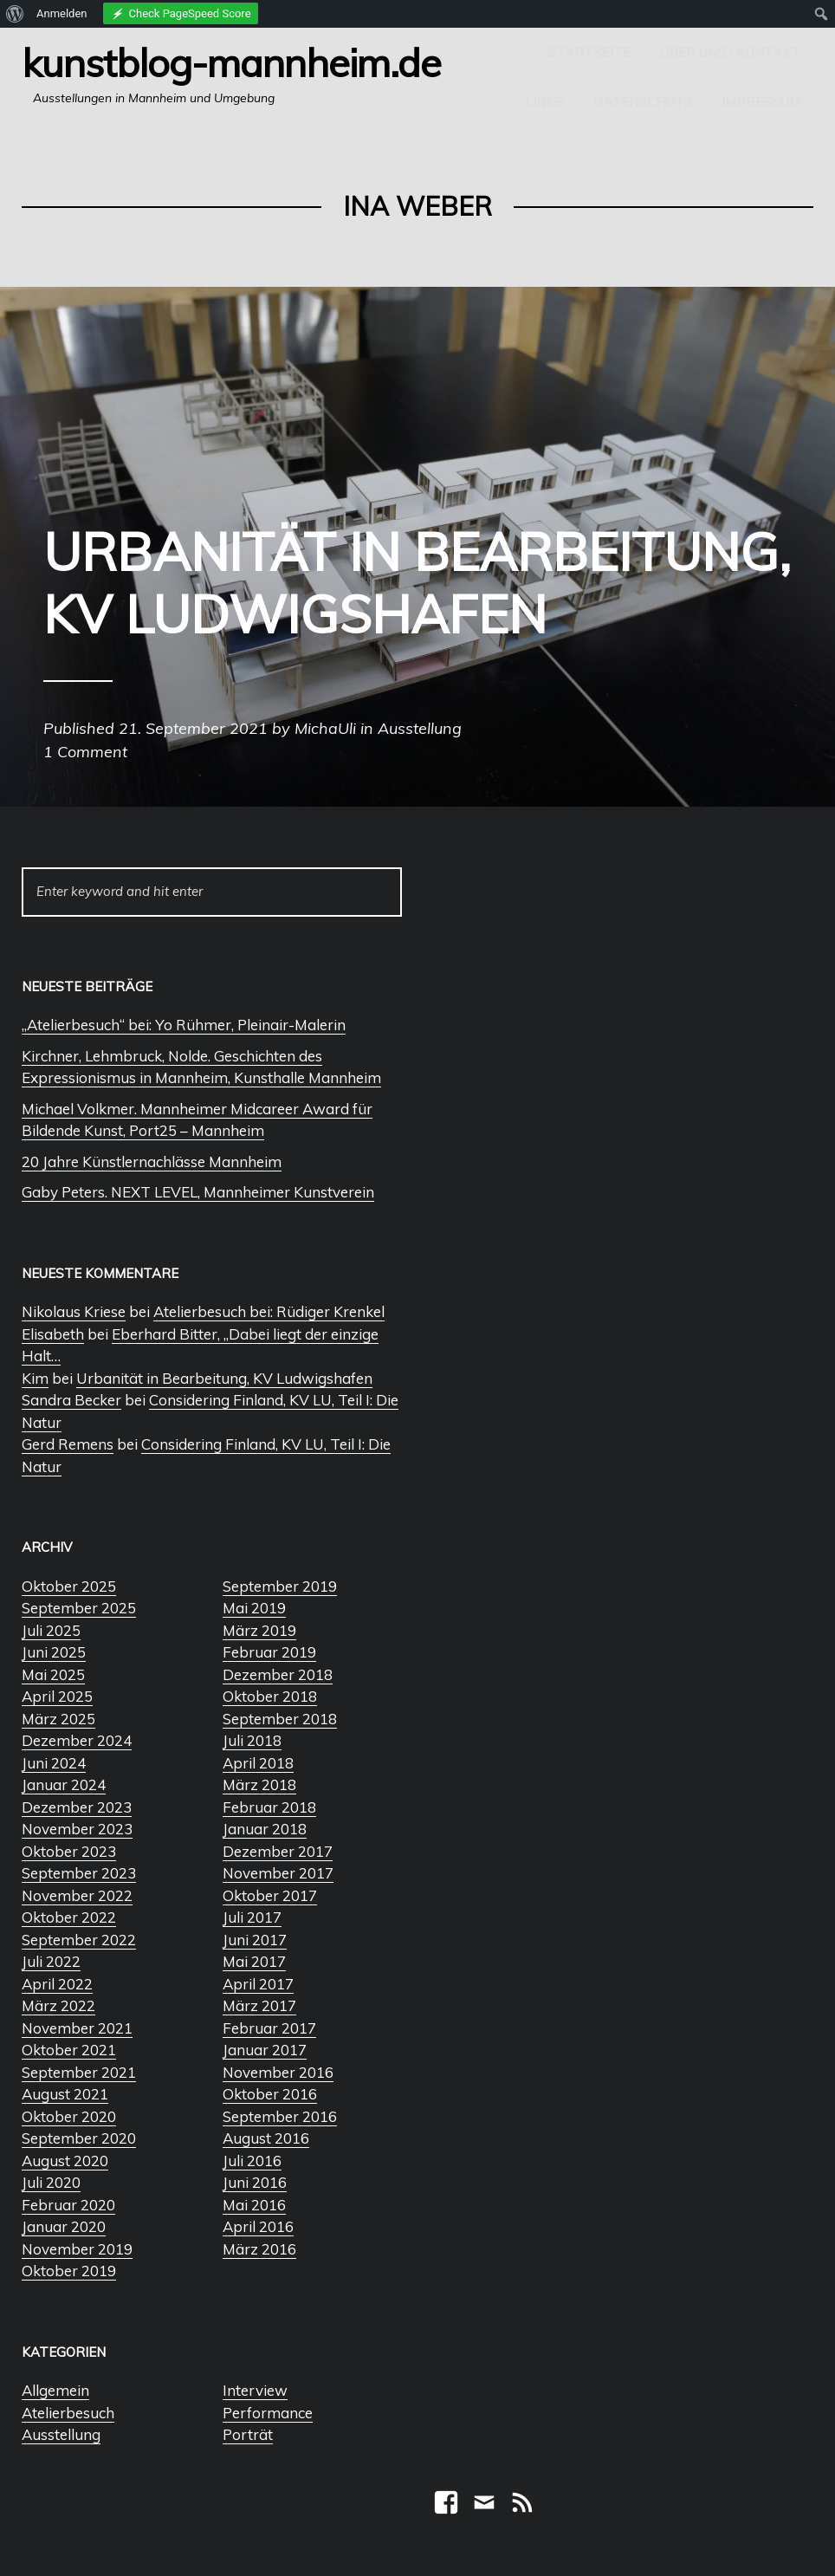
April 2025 (57, 1696)
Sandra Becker (71, 1400)
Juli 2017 (252, 1917)
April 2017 (258, 1984)
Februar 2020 (68, 2205)
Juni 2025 (54, 1652)
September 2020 (79, 2138)
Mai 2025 (53, 1674)
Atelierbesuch (68, 2413)
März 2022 (58, 2005)
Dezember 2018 (278, 1674)
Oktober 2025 (69, 1586)
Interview (255, 2390)
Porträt (248, 2434)
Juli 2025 (51, 1630)
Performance (268, 2413)
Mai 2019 (254, 1608)
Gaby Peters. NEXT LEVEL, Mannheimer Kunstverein (198, 1192)
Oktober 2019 (69, 2270)
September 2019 (280, 1586)
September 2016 (280, 2116)
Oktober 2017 (270, 1895)
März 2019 (259, 1630)
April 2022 (57, 1984)
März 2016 (259, 2249)
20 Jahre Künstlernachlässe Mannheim (152, 1161)
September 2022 (79, 1939)
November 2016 (278, 2072)
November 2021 (77, 2028)
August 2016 (266, 2138)
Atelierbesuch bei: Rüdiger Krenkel (269, 1311)
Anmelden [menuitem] (61, 13)
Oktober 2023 (69, 1851)
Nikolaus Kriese (74, 1311)
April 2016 (258, 2226)
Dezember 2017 (278, 1851)
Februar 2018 (269, 1807)
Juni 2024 (54, 1763)
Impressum (761, 102)
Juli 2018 (252, 1740)
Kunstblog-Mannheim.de (231, 62)
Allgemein (55, 2390)
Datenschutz (642, 102)
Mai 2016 (254, 2205)
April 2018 (258, 1763)
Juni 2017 (255, 1939)
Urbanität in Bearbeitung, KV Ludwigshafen (224, 1378)
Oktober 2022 (69, 1917)
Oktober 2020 (69, 2116)
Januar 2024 (64, 1784)
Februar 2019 (269, 1652)
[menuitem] (15, 14)
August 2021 (65, 2094)
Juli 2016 (252, 2160)
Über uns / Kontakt (730, 52)
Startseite (589, 52)
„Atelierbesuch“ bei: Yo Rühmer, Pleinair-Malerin (184, 1024)
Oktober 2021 (69, 2050)
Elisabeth (53, 1334)
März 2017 (259, 2005)
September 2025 (79, 1608)
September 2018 (280, 1719)
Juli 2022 (51, 1961)
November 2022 (77, 1895)
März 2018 (259, 1784)
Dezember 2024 (77, 1740)
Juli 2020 (51, 2182)
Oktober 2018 (270, 1696)
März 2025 (58, 1719)
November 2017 (278, 1873)
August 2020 (65, 2160)
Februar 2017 (269, 2028)
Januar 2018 (265, 1829)
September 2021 (79, 2072)
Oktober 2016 (270, 2094)
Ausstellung (61, 2434)
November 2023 (77, 1829)
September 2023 (79, 1873)
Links (544, 102)
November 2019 (77, 2249)
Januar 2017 (265, 2050)
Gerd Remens (67, 1444)
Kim (35, 1378)
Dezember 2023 (77, 1807)
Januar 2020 (64, 2226)
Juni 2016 (255, 2182)
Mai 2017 (254, 1961)
